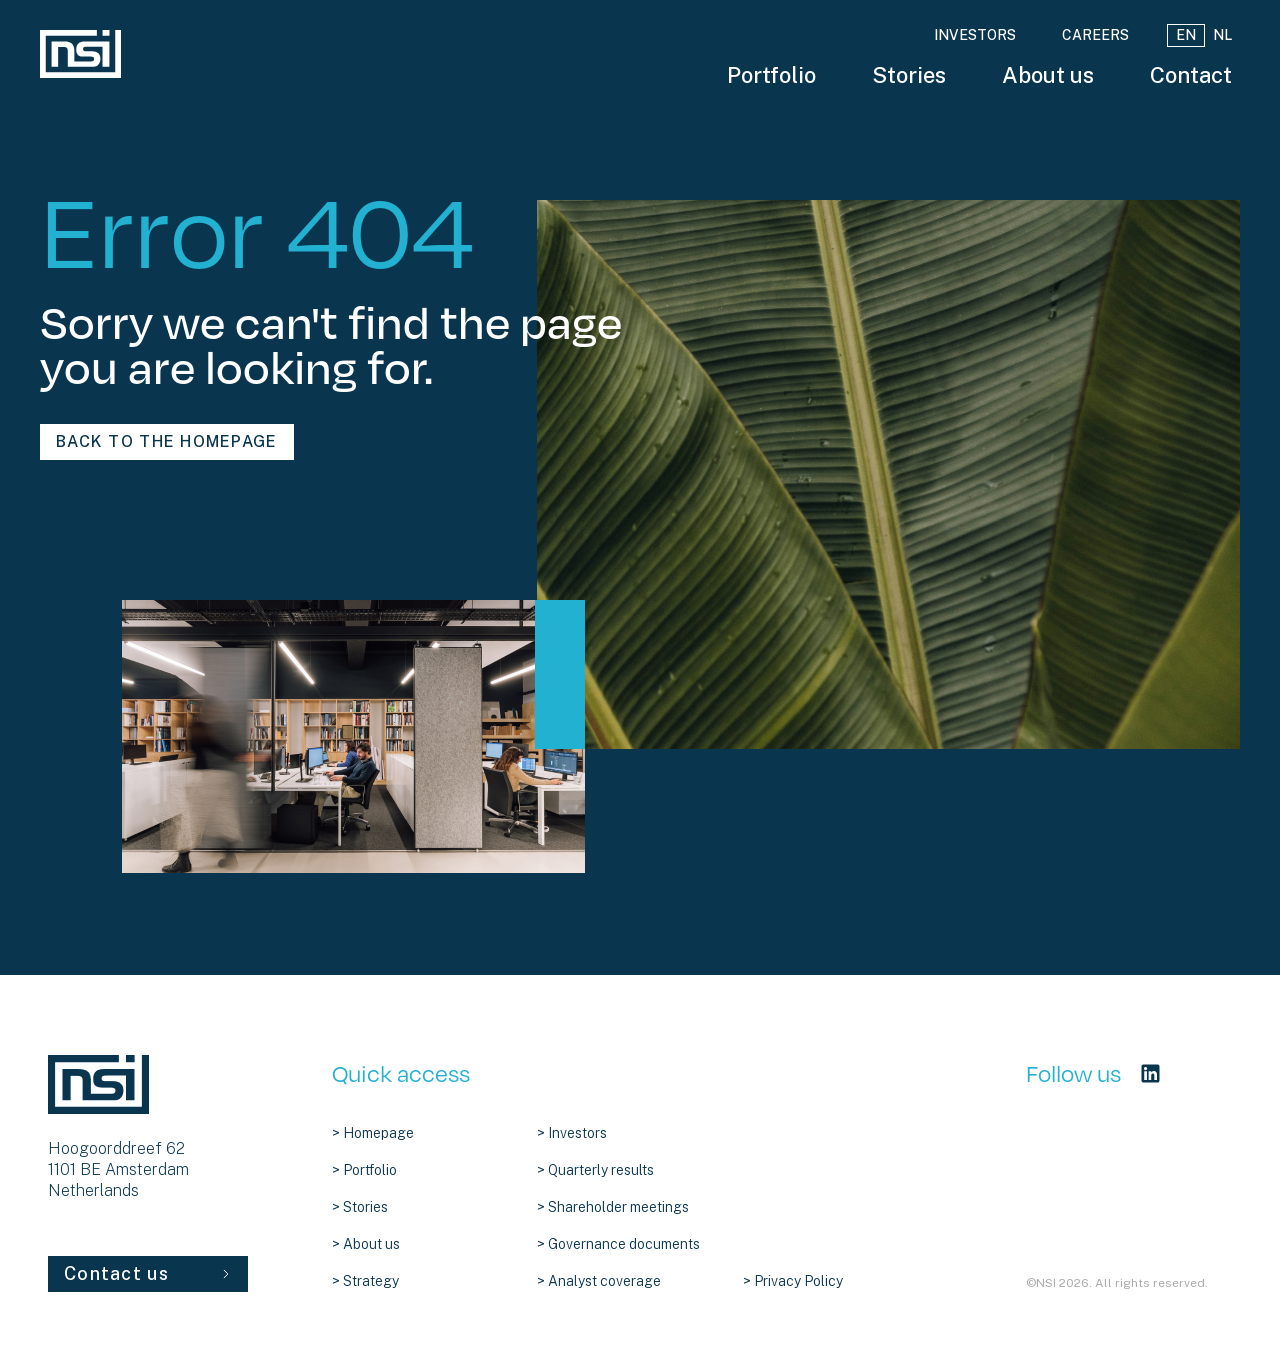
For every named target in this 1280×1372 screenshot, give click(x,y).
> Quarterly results (595, 1170)
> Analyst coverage (599, 1281)
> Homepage (373, 1133)
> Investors (572, 1133)
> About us (366, 1244)
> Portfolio (364, 1170)
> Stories (360, 1207)
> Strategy (365, 1281)
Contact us (148, 1273)
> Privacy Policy (793, 1281)
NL (1222, 35)
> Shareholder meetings (613, 1207)
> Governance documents (618, 1244)
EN (1186, 35)
